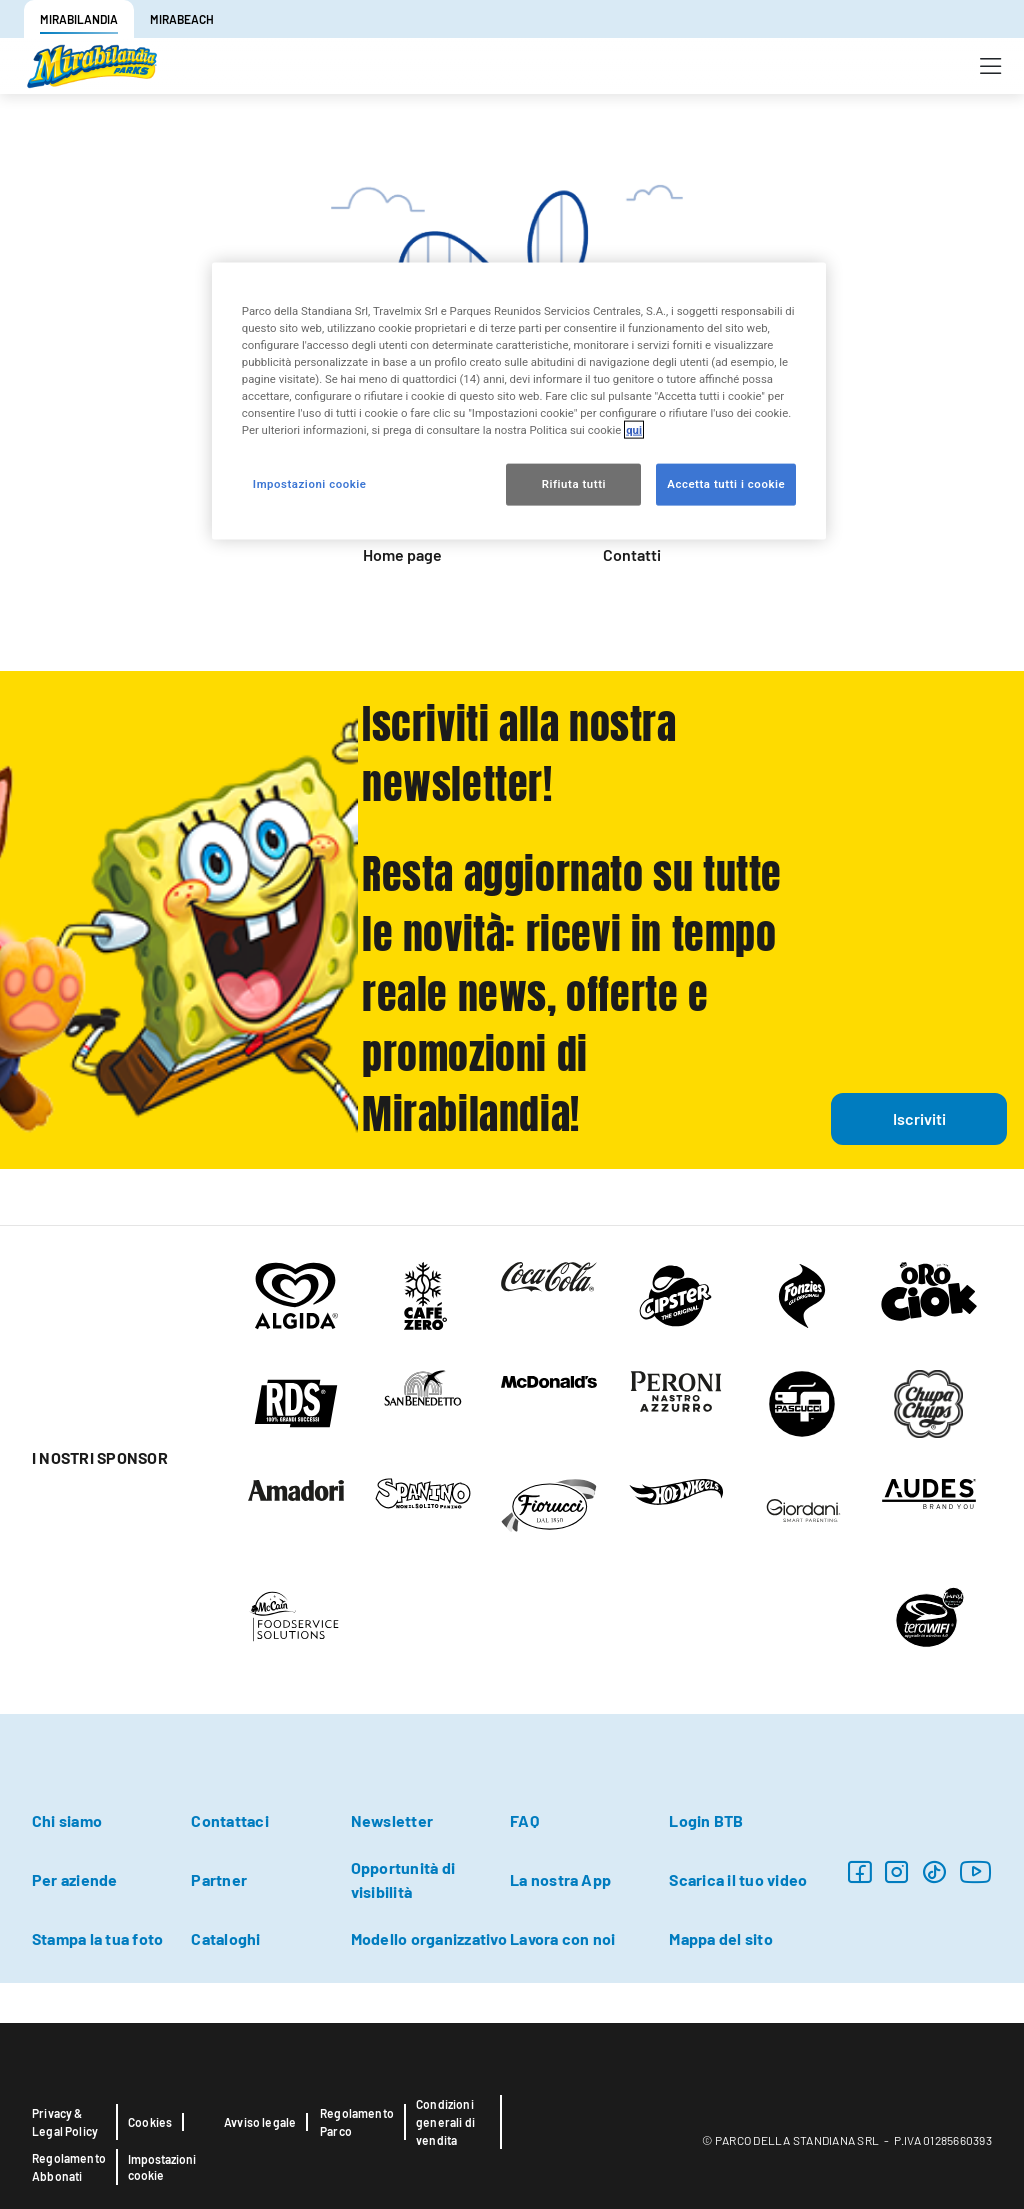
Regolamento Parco (357, 2122)
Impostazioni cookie (162, 2167)
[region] (519, 401)
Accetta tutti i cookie (726, 484)
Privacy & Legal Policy (65, 2122)
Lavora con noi (562, 1938)
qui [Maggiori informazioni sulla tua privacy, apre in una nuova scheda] (634, 430)
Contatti (632, 554)
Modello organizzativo (429, 1938)
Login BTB (706, 1820)
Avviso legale (260, 2122)
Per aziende (75, 1879)
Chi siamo (67, 1820)
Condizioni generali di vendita (445, 2122)
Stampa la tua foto (97, 1938)
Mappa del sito (720, 1938)
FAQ (524, 1820)
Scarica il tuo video (738, 1879)
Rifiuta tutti (574, 484)
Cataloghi (225, 1938)
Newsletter (392, 1820)
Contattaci (229, 1820)
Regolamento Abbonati (69, 2167)
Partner (219, 1879)
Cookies (150, 2122)
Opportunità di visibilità (403, 1879)
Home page (402, 554)
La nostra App (560, 1879)
